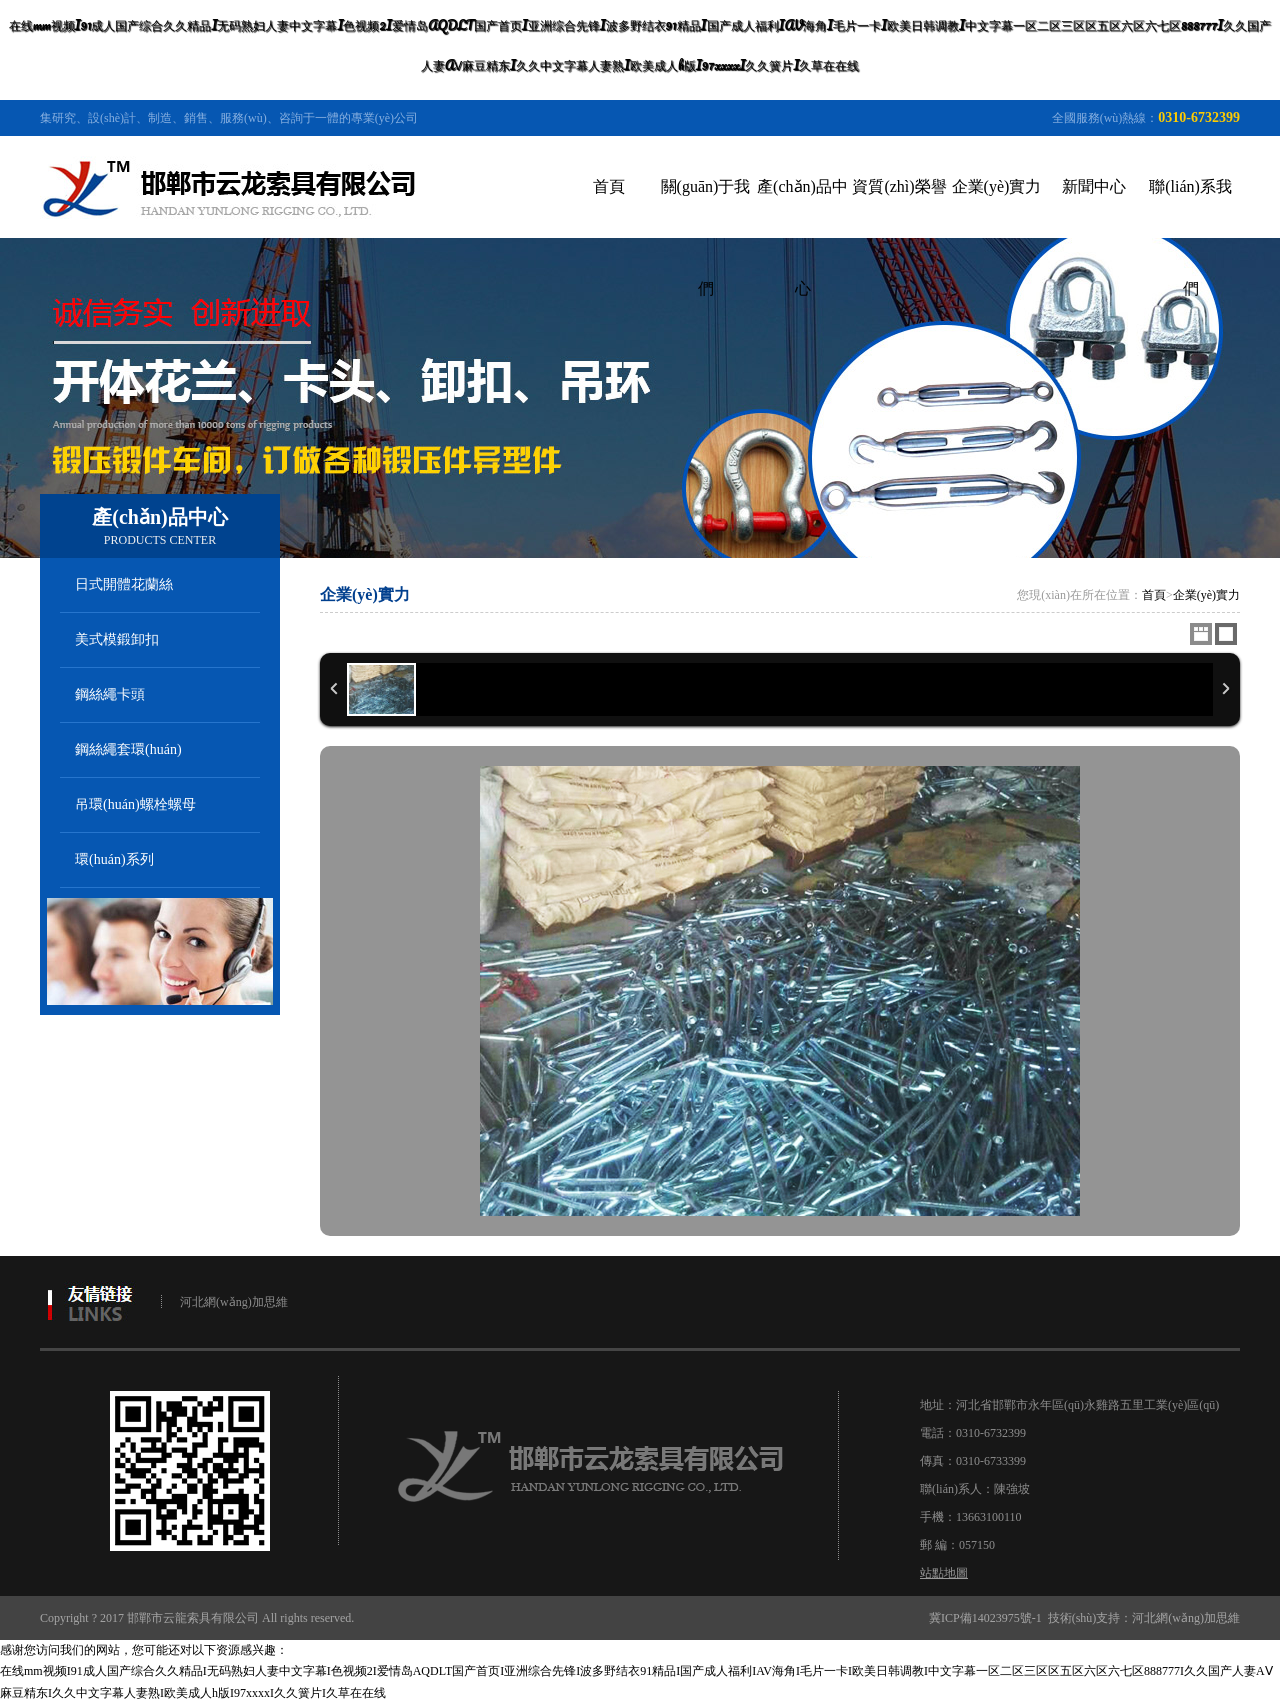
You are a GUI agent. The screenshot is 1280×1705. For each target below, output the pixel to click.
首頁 (609, 186)
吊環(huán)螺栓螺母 (135, 804)
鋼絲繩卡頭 (110, 694)
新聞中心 (1094, 186)
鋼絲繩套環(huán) (128, 749)
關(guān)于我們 (706, 237)
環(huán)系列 (114, 859)
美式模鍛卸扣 (117, 639)
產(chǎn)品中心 (802, 237)
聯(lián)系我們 (1190, 237)
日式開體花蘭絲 (124, 584)
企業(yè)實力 (997, 186)
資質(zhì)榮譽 (899, 186)
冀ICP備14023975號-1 (985, 1618)
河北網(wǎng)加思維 (234, 1302)
